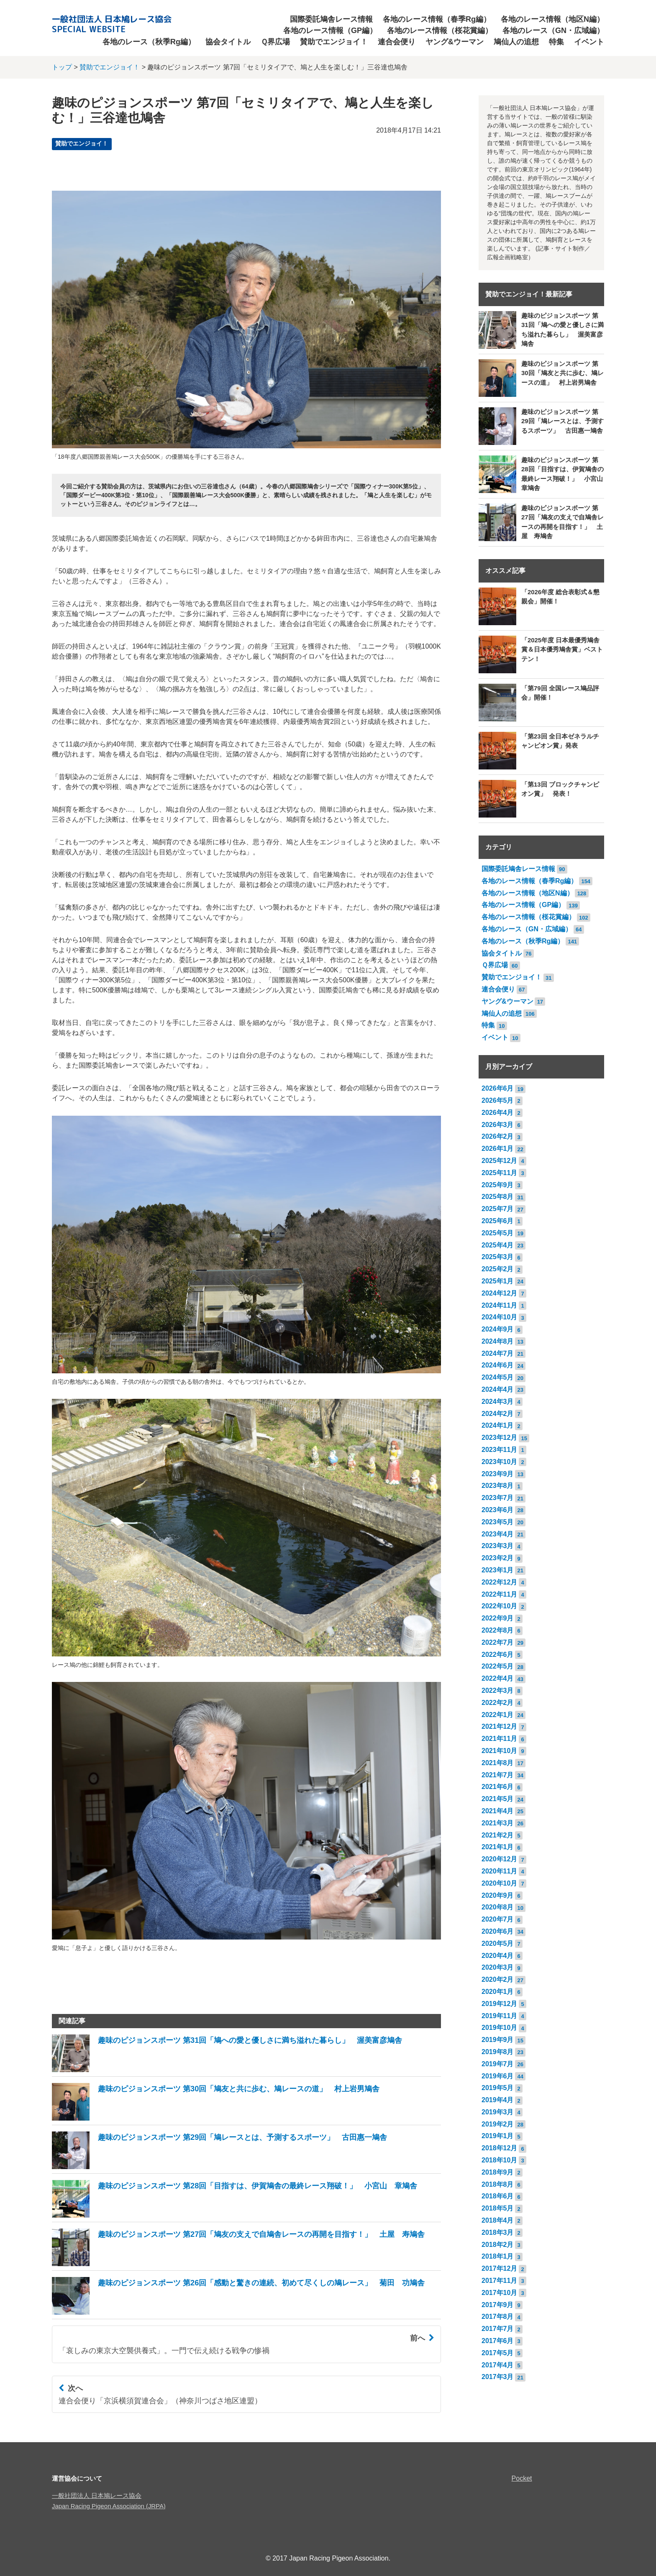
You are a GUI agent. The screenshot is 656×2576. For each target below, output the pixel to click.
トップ (62, 67)
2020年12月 (499, 1859)
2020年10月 (499, 1883)
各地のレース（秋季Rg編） (148, 42)
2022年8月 (498, 1630)
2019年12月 (499, 2003)
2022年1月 (498, 1714)
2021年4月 (498, 1810)
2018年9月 (498, 2172)
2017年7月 (498, 2328)
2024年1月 (498, 1425)
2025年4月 (498, 1245)
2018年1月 (498, 2256)
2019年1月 (498, 2135)
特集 (556, 42)
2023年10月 (499, 1461)
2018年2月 (498, 2244)
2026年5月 (498, 1100)
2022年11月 (499, 1594)
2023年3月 (498, 1545)
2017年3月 (498, 2376)
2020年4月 (498, 1955)
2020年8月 (498, 1907)
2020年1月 (498, 1991)
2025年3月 (498, 1256)
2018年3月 (498, 2232)
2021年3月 (498, 1823)
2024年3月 (498, 1401)
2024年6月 (498, 1365)
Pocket (522, 2478)
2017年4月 (498, 2365)
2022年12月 (499, 1582)
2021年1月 (498, 1846)
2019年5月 (498, 2087)
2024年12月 (499, 1293)
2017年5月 (498, 2352)
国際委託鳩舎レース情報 (331, 19)
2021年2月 (498, 1835)
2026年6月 (498, 1088)
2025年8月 (498, 1196)
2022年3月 (498, 1690)
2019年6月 (498, 2076)
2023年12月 (499, 1437)
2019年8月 (498, 2051)
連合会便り (396, 42)
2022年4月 (498, 1678)
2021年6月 (498, 1786)
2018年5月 (498, 2208)
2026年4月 (498, 1112)
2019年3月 (498, 2112)
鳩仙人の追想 (516, 42)
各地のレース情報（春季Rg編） (437, 19)
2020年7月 (498, 1919)
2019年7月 (498, 2063)
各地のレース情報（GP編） (330, 30)
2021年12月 (499, 1726)
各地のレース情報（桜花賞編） (439, 30)
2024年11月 (499, 1305)
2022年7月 (498, 1642)
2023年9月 (498, 1473)
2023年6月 (498, 1509)
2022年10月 (499, 1606)
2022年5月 (498, 1666)
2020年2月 (498, 1979)
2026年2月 (498, 1136)
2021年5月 (498, 1798)
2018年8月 (498, 2184)
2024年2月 (498, 1413)
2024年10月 (499, 1317)
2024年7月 (498, 1353)
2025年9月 (498, 1184)
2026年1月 (498, 1148)
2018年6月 (498, 2196)
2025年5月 (498, 1233)
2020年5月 (498, 1943)
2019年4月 (498, 2099)
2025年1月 (498, 1281)
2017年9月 (498, 2304)
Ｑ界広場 (275, 42)
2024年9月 (498, 1329)
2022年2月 (498, 1702)
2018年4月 (498, 2220)
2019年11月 (499, 2015)
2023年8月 (498, 1485)
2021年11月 (499, 1738)
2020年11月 (499, 1871)
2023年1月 (498, 1570)
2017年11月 (499, 2280)
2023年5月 (498, 1522)
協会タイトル (228, 42)
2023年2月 (498, 1557)
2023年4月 (498, 1534)
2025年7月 (498, 1208)
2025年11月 (499, 1172)
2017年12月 (499, 2268)
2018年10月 (499, 2160)
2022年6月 (498, 1654)
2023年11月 (499, 1449)
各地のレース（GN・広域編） (553, 30)
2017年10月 (499, 2292)
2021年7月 (498, 1775)
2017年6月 (498, 2340)
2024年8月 (498, 1341)
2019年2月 (498, 2124)
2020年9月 (498, 1895)
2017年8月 (498, 2316)
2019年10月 (499, 2027)
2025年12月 (499, 1160)
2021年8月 (498, 1762)
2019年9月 (498, 2039)
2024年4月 (498, 1389)
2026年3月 (498, 1124)
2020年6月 (498, 1931)
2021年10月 (499, 1750)
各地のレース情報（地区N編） (552, 19)
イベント (589, 42)
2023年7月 (498, 1497)
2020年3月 (498, 1967)
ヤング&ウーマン (454, 42)
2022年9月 (498, 1618)
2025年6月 (498, 1220)
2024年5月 (498, 1377)
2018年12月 (499, 2148)
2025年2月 (498, 1269)
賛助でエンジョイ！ (334, 42)
